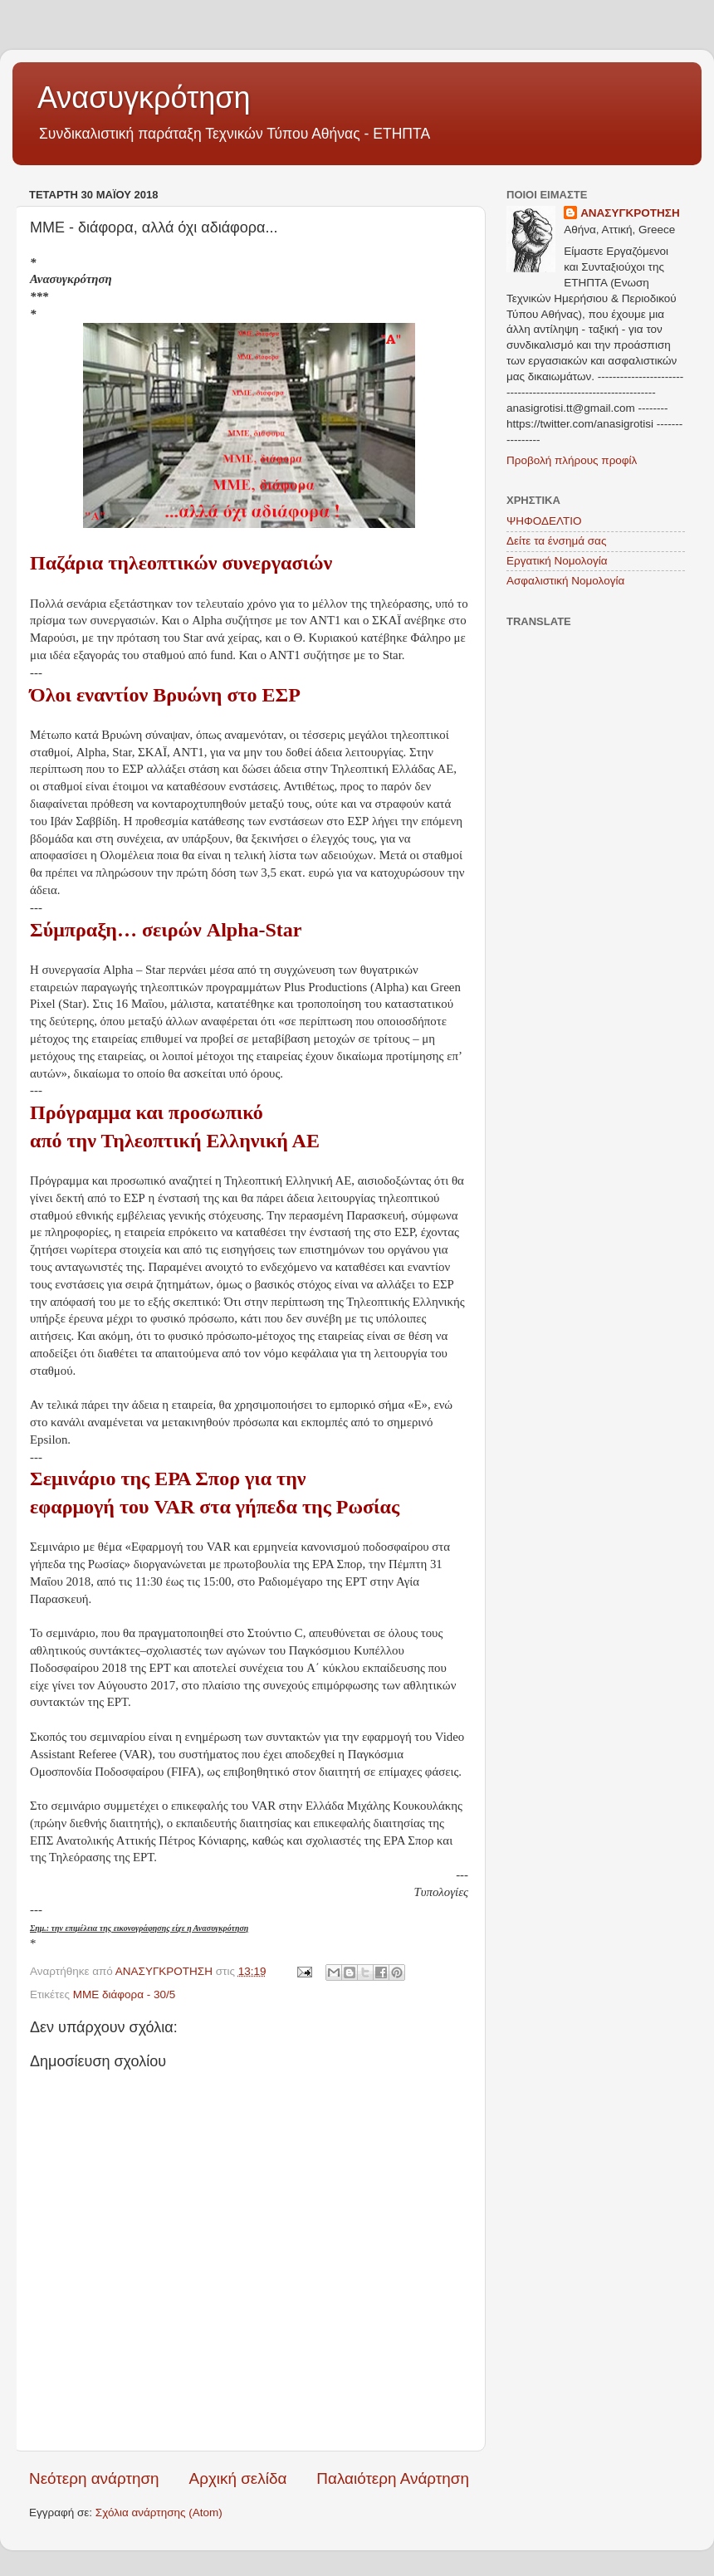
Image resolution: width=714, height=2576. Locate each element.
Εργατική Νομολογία (556, 561)
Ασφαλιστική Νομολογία (565, 580)
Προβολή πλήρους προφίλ (571, 460)
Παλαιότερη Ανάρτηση (392, 2478)
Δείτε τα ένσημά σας (556, 541)
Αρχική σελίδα (238, 2478)
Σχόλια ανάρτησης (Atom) (159, 2512)
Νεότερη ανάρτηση (94, 2478)
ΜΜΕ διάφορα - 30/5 (124, 1994)
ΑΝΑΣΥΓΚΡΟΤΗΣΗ (630, 213)
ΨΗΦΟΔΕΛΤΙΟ (544, 521)
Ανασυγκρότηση (144, 98)
